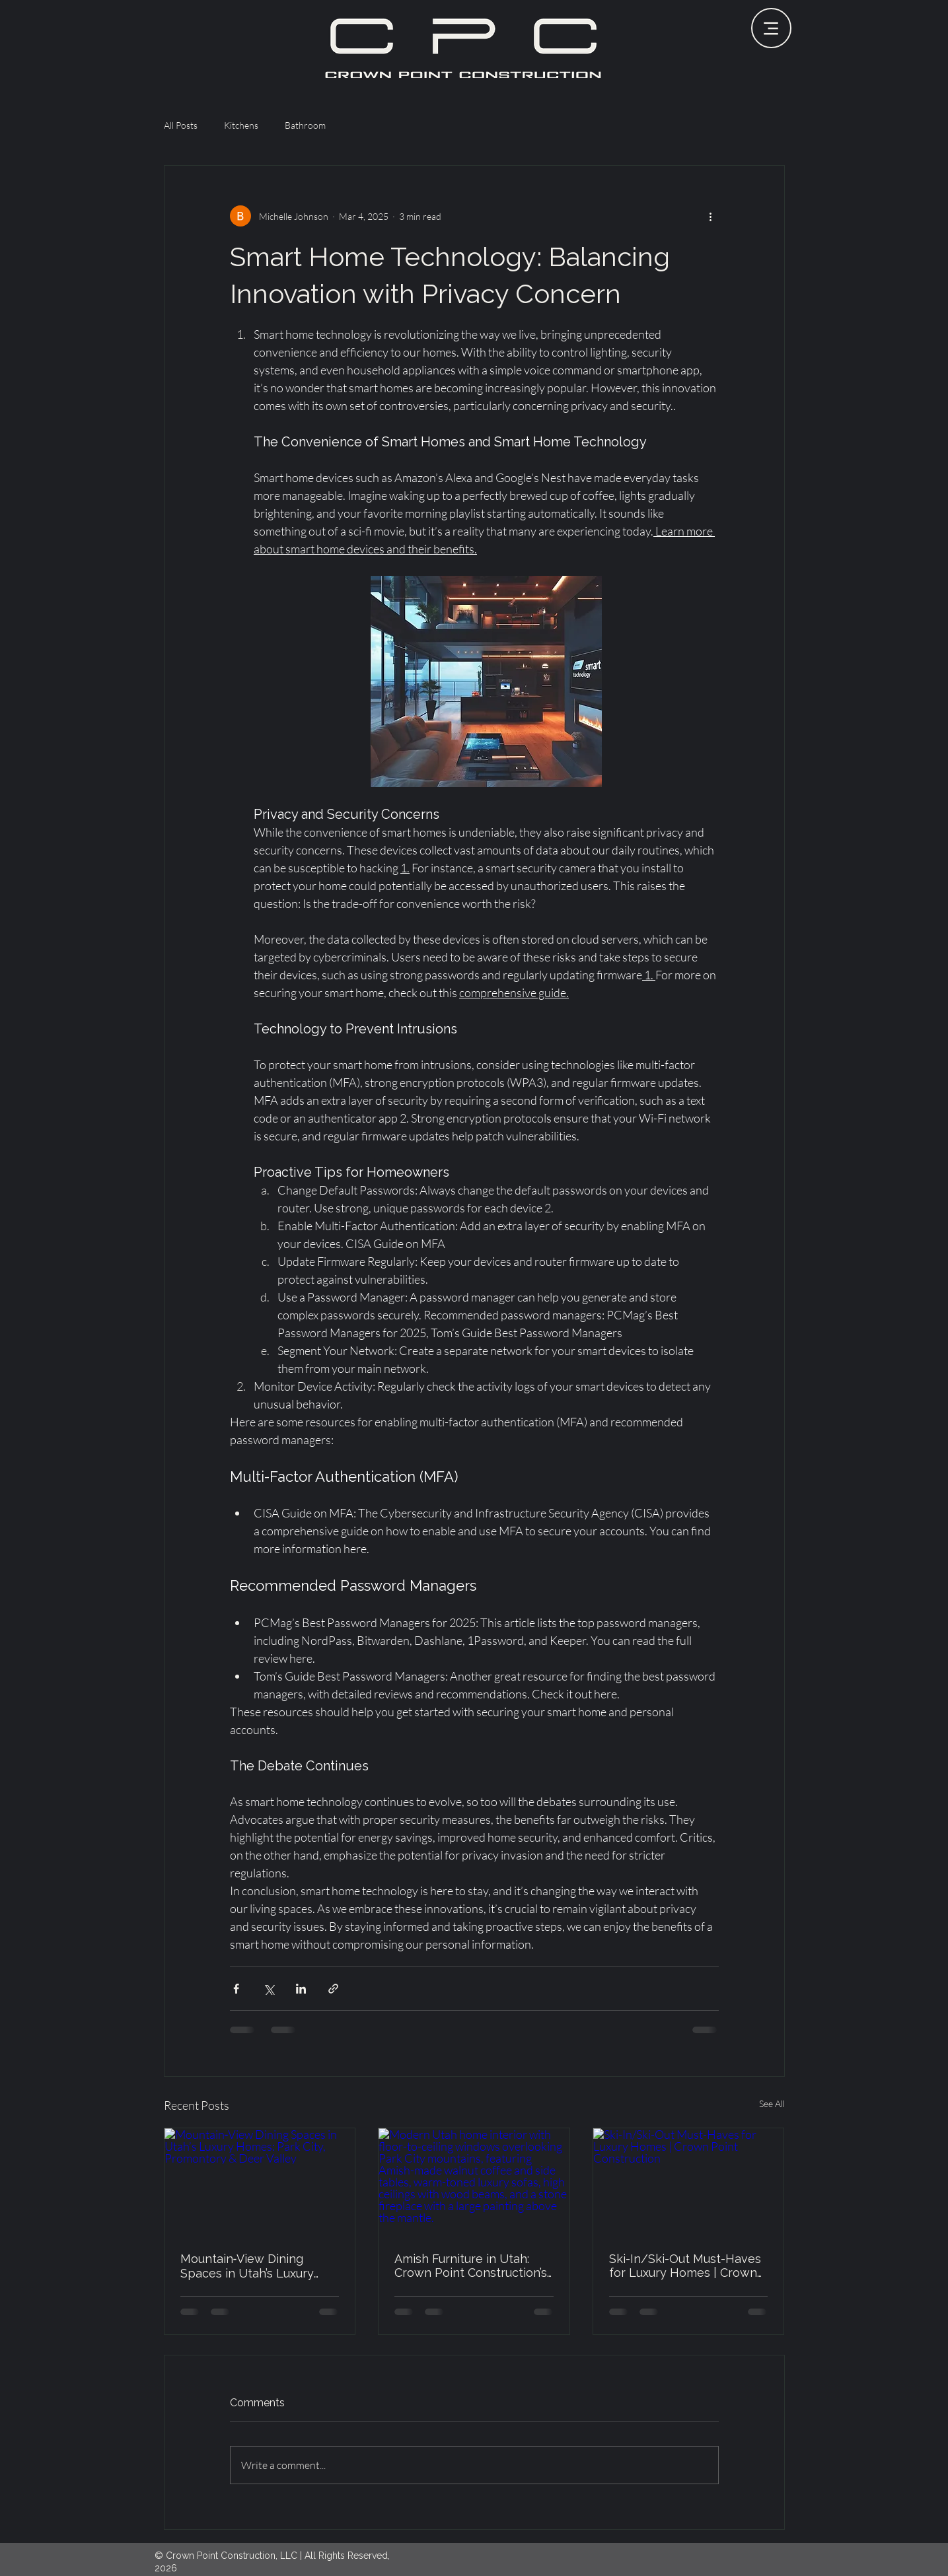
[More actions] (711, 216)
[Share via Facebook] (236, 1988)
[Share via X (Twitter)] (268, 1988)
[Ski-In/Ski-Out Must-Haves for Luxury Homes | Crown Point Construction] (688, 2181)
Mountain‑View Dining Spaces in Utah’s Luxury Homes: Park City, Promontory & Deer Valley (254, 2266)
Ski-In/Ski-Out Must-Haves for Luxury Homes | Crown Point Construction (685, 2266)
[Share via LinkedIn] (301, 1988)
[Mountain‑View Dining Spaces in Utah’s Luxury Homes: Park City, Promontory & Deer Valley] (259, 2181)
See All (772, 2103)
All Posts (181, 125)
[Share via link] (333, 1988)
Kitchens (241, 125)
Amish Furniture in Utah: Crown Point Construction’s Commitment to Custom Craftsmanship (470, 2266)
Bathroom (305, 125)
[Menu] (771, 28)
